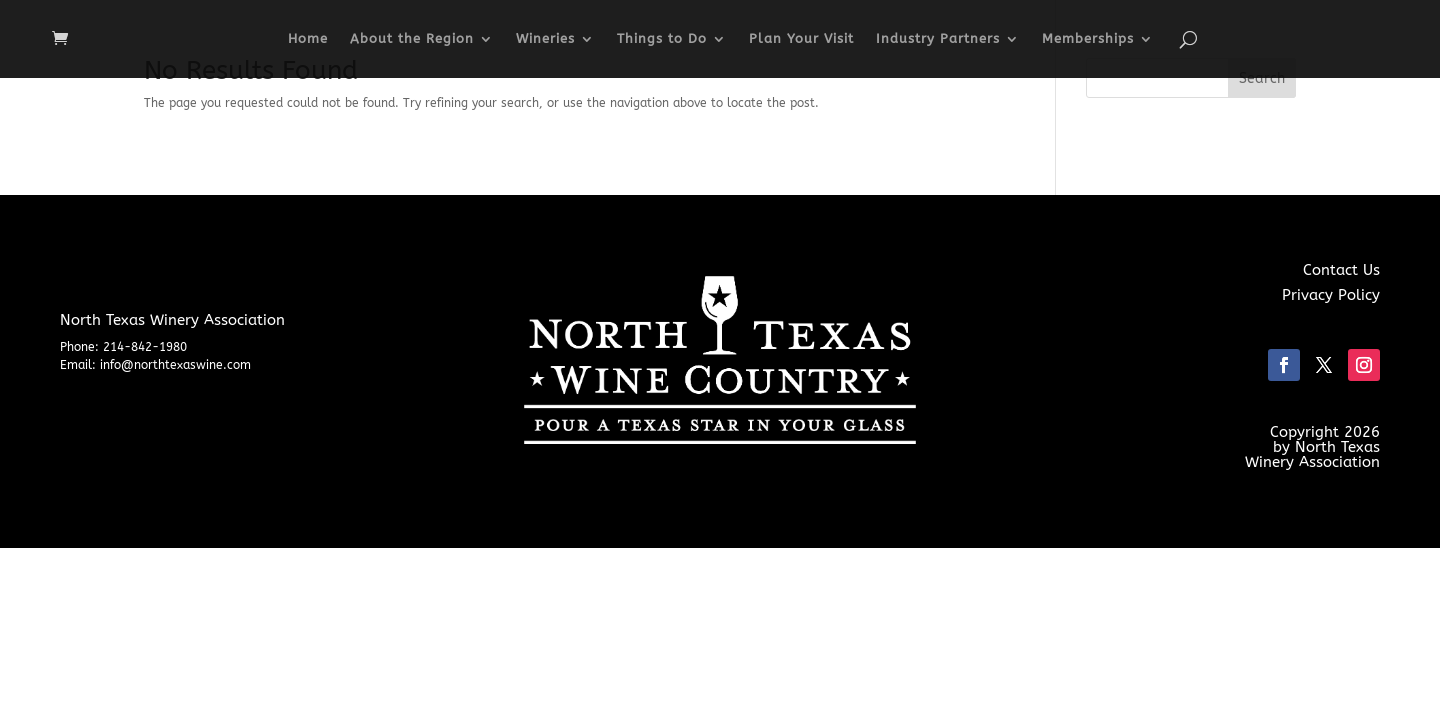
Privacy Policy (1331, 295)
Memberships (1088, 39)
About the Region (412, 39)
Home (308, 39)
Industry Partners (938, 39)
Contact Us (1341, 270)
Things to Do (662, 39)
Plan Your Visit (801, 39)
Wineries (545, 39)
